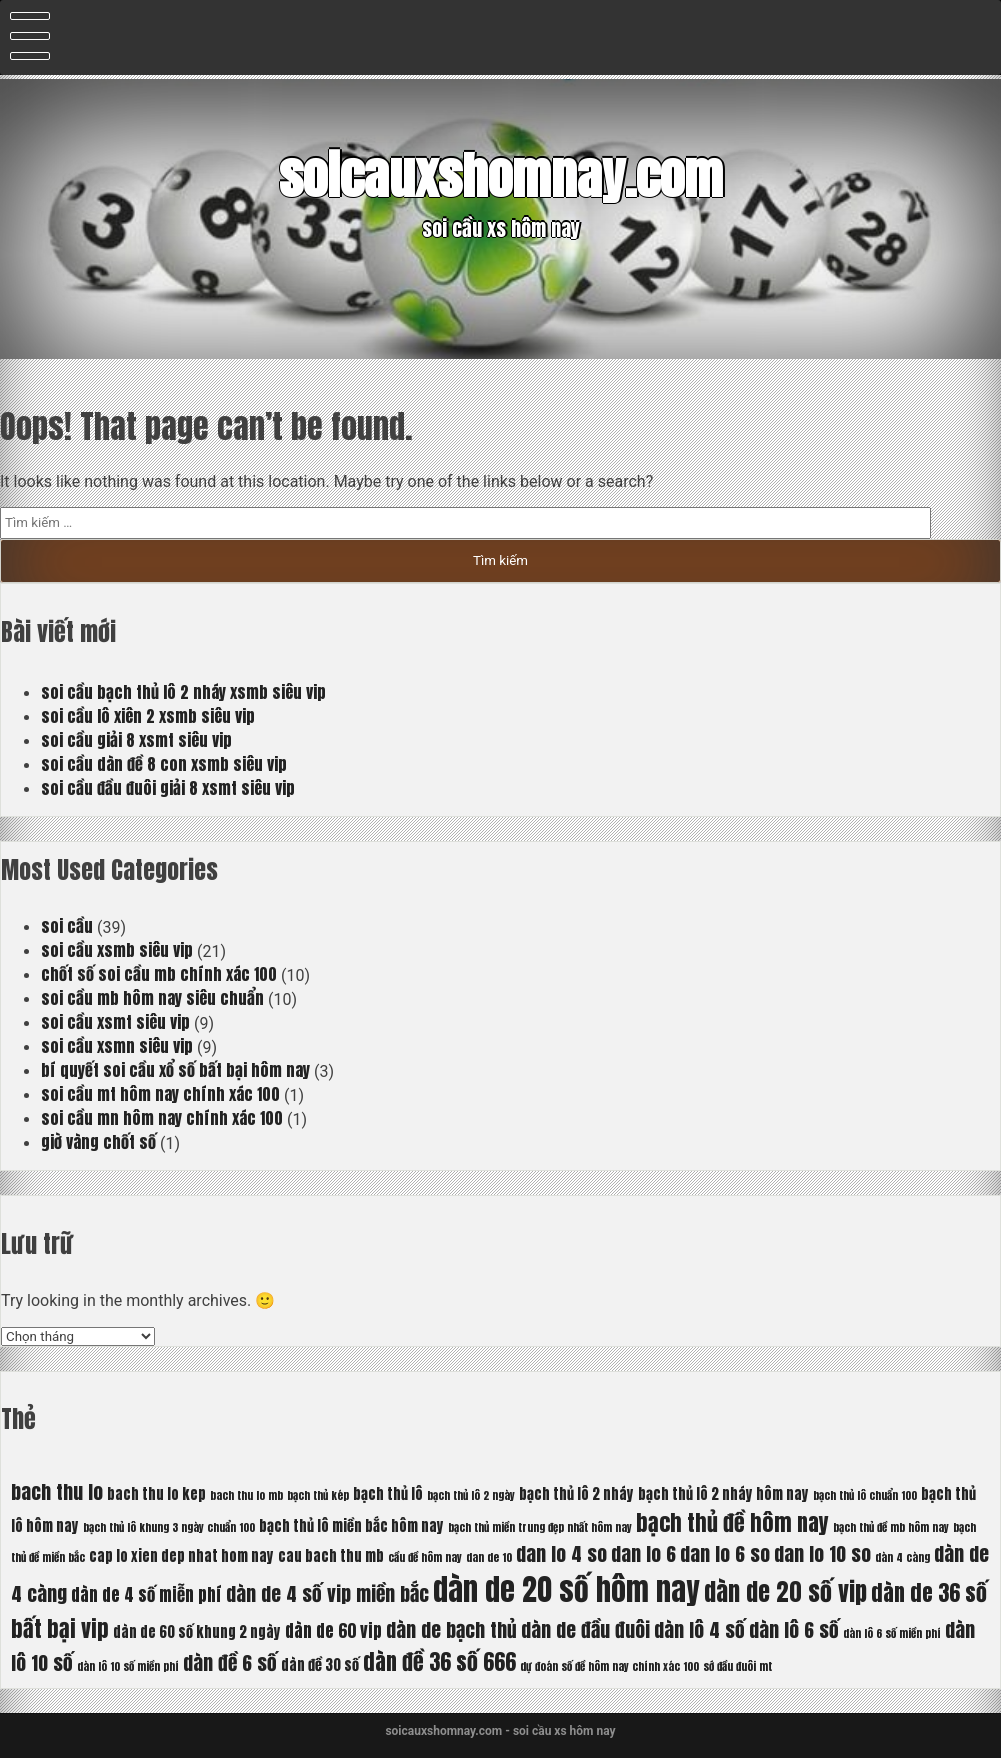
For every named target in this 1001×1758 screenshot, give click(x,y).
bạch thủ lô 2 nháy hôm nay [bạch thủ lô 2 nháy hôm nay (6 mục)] (723, 1494)
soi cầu (67, 926)
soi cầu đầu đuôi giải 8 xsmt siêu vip (168, 788)
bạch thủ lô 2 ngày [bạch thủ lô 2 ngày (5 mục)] (471, 1495)
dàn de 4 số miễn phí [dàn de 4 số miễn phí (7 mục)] (146, 1595)
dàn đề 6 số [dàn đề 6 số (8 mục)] (230, 1662)
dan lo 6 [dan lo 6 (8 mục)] (643, 1553)
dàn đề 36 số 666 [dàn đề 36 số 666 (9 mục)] (439, 1661)
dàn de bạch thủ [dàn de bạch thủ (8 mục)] (451, 1629)
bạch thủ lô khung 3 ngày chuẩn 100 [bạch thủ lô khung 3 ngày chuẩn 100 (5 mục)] (169, 1527)
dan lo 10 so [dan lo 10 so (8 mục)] (822, 1553)
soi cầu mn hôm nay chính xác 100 (162, 1118)
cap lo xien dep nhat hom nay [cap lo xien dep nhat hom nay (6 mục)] (181, 1556)
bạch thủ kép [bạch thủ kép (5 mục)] (318, 1495)
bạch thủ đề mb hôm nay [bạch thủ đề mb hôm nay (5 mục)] (891, 1527)
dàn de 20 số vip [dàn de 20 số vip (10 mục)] (785, 1592)
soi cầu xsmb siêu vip (117, 950)
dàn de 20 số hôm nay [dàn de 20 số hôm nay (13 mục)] (566, 1590)
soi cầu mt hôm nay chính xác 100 (160, 1094)
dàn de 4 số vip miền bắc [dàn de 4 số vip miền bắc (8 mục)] (327, 1593)
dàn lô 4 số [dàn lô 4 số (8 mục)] (699, 1629)
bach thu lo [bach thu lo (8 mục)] (57, 1491)
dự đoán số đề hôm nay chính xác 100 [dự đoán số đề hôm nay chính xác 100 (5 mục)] (609, 1666)
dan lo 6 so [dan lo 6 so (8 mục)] (725, 1553)
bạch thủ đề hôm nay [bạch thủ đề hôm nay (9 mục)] (732, 1522)
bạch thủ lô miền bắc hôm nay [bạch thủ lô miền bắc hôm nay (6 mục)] (351, 1526)
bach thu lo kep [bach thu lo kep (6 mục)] (156, 1494)
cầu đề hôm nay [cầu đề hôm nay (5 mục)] (425, 1557)
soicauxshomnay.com (501, 175)
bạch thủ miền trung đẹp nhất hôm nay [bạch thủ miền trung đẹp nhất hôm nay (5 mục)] (540, 1527)
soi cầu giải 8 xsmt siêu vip (136, 740)
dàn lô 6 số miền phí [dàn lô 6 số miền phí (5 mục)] (892, 1633)
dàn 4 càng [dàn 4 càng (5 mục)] (902, 1557)
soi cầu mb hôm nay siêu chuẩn (152, 998)
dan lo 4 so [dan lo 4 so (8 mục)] (561, 1553)
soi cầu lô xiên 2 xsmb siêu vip (148, 716)
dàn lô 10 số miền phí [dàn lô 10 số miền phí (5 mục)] (128, 1666)
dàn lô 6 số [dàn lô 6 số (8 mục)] (794, 1629)
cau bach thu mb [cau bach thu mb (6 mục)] (331, 1556)
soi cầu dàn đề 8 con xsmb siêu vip (164, 764)
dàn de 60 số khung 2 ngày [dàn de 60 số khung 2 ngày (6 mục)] (197, 1632)
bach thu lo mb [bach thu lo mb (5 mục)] (246, 1495)
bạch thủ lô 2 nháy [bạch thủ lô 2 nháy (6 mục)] (576, 1494)
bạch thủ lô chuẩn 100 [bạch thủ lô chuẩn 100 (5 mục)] (865, 1495)
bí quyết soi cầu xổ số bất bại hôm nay (175, 1070)
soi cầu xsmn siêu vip (117, 1046)
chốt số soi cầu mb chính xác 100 (159, 974)
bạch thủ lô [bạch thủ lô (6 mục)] (388, 1494)
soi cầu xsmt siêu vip (115, 1022)
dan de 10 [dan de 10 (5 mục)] (489, 1557)
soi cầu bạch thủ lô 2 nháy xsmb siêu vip (183, 692)
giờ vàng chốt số (98, 1142)
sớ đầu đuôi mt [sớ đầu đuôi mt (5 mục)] (737, 1666)
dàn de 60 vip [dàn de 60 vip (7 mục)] (333, 1631)
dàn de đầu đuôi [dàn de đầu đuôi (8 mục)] (585, 1629)
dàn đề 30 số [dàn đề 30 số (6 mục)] (320, 1665)
